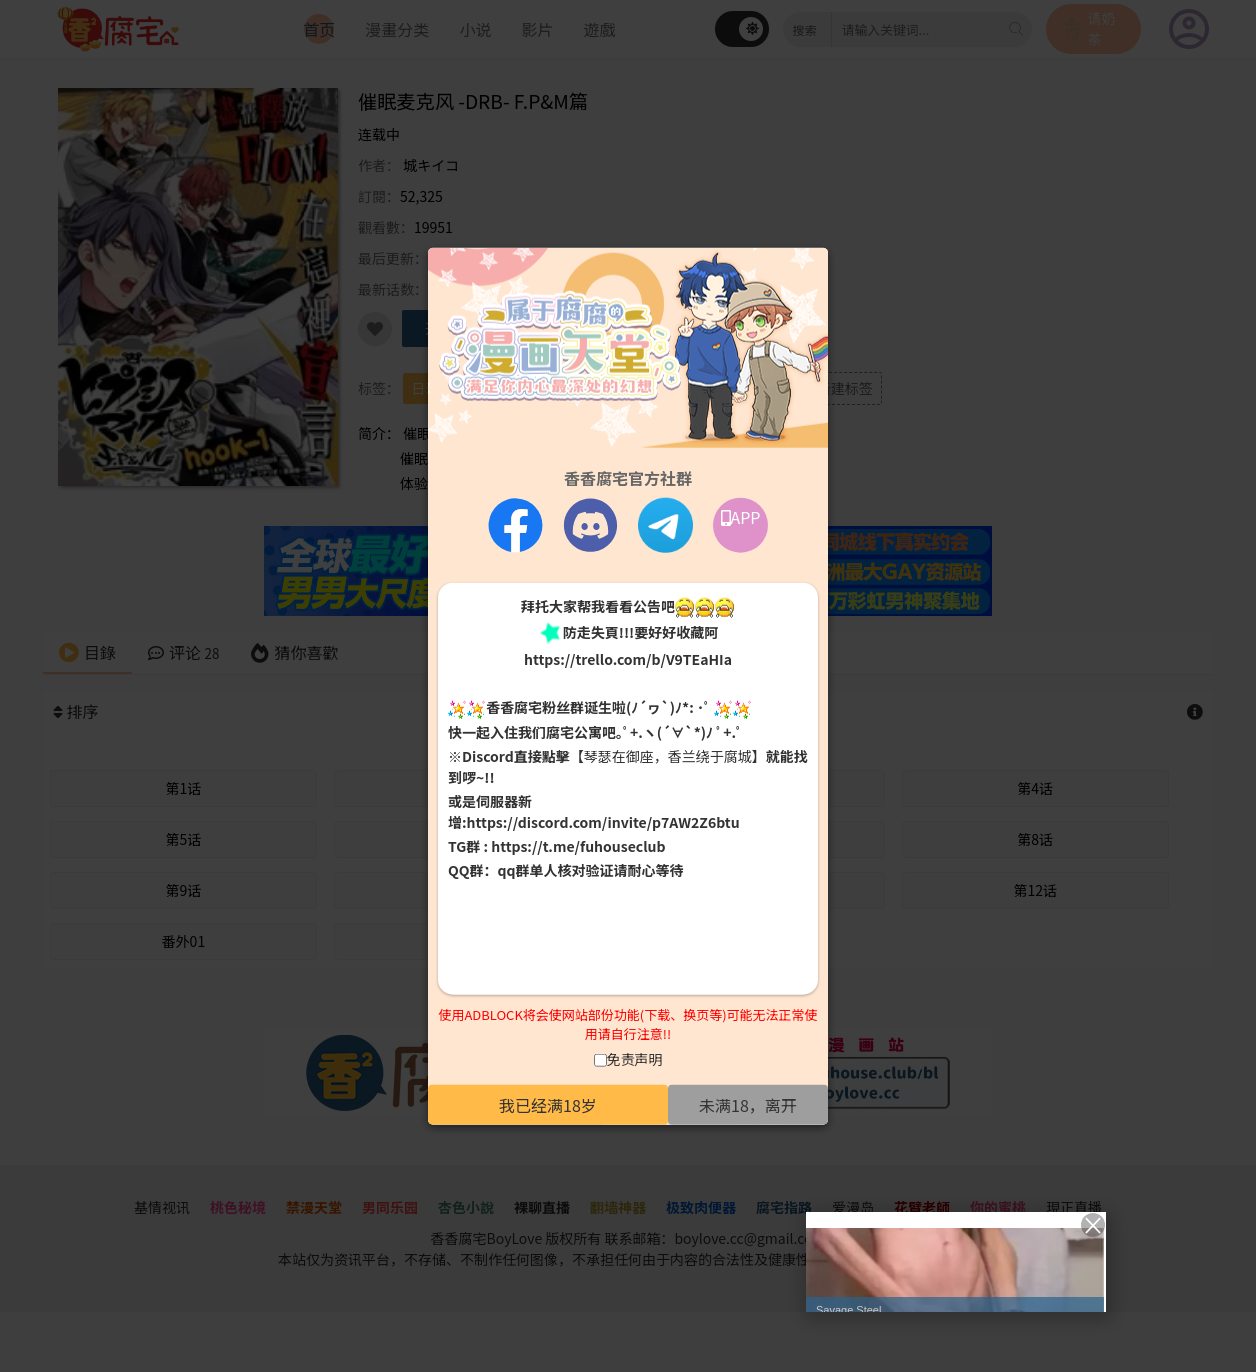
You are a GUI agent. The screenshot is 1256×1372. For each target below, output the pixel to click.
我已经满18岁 (548, 1104)
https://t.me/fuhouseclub (578, 846)
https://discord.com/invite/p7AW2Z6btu (603, 822)
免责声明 (635, 1058)
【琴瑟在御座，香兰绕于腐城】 (668, 756)
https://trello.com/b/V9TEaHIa (628, 659)
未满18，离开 (748, 1104)
